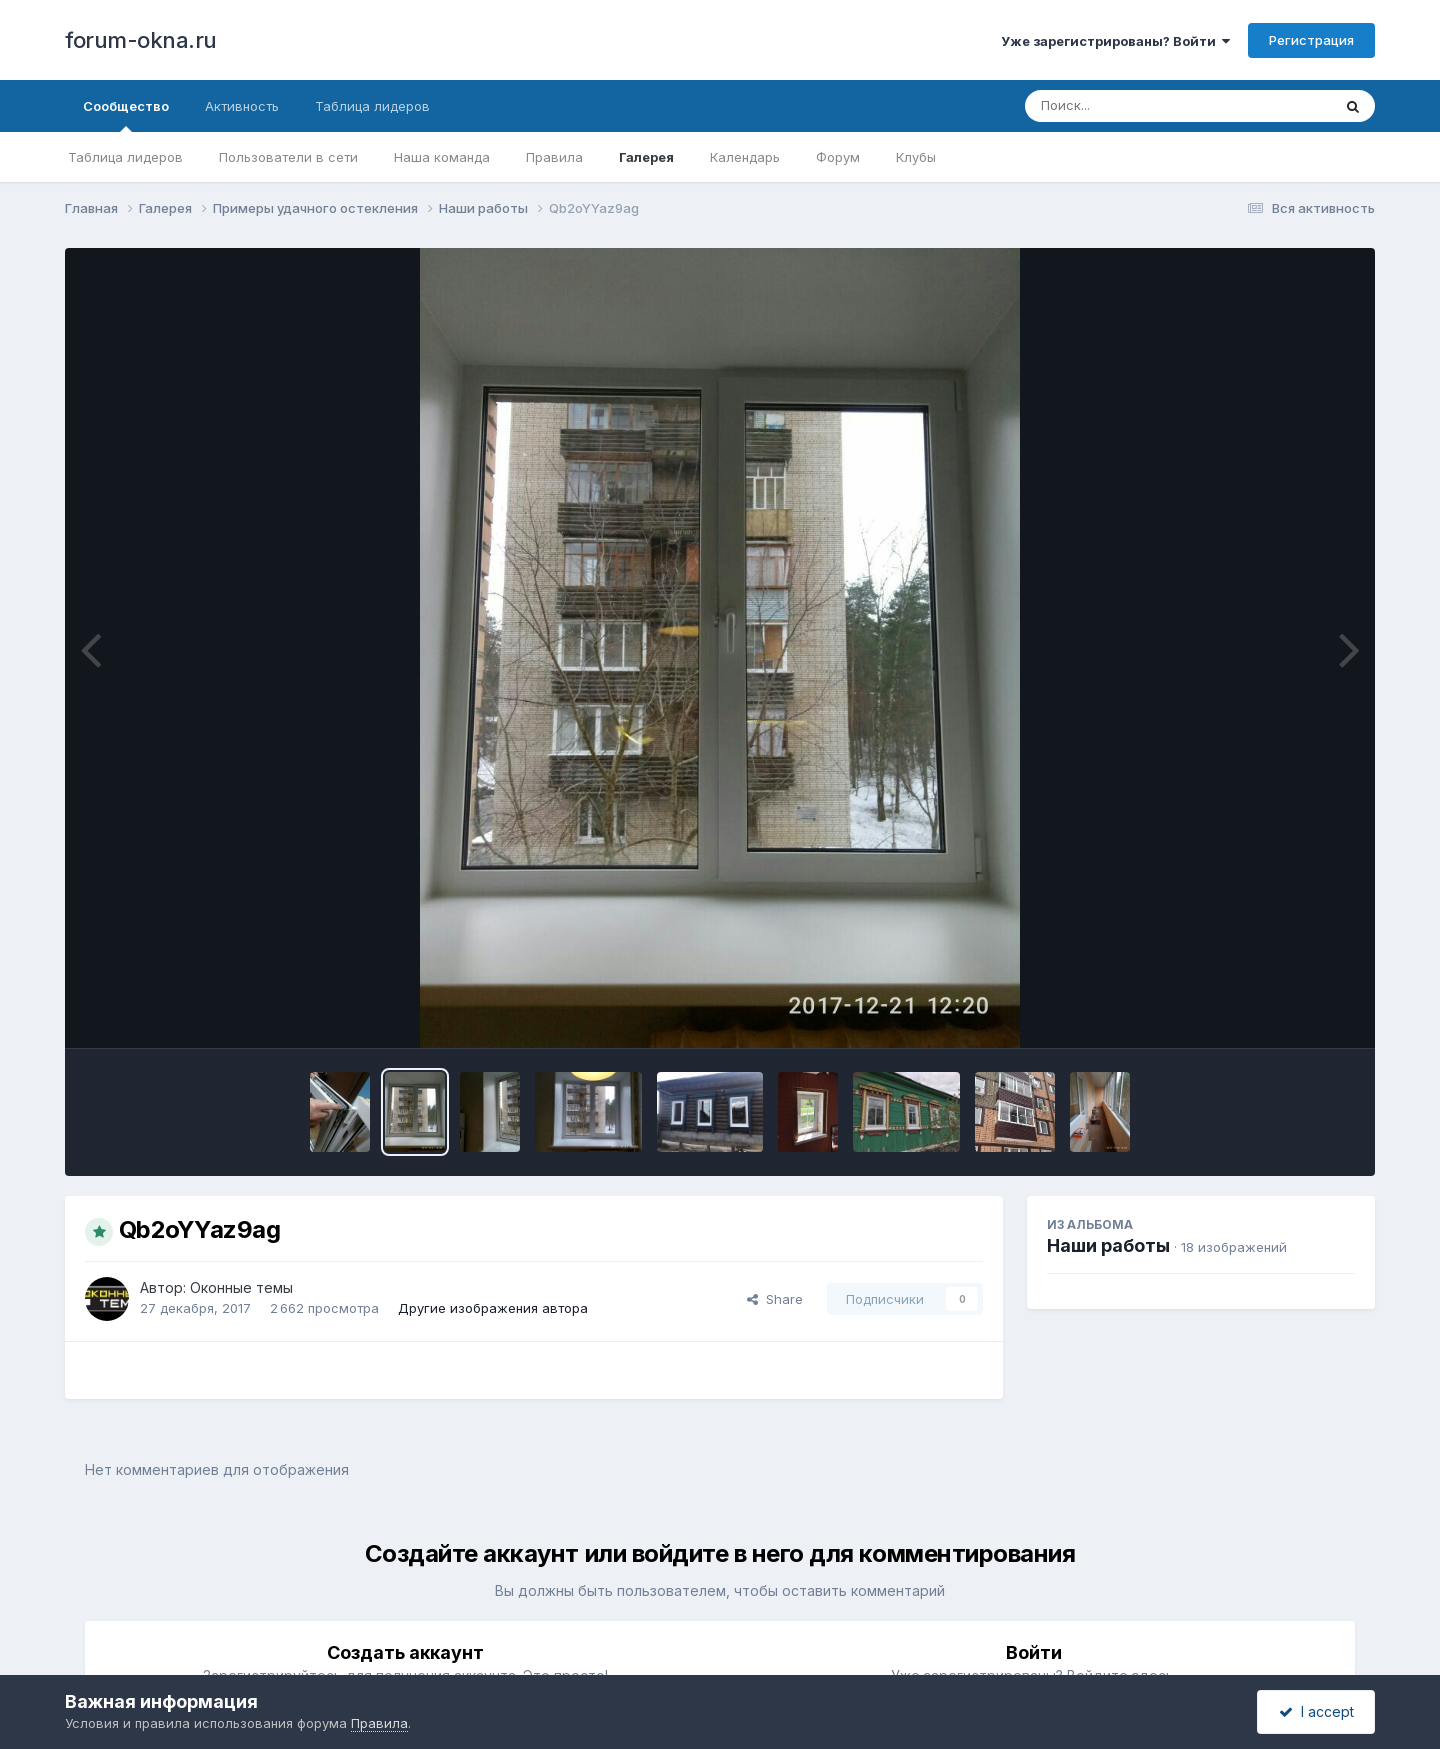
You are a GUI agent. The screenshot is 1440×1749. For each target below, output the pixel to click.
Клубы (916, 157)
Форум (838, 157)
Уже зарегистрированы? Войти (1115, 41)
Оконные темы (241, 1287)
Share (775, 1299)
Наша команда (442, 157)
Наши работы (1108, 1245)
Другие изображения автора (493, 1308)
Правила (554, 157)
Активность (242, 106)
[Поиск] (1140, 106)
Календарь (745, 157)
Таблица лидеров (125, 157)
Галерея (646, 157)
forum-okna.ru (141, 40)
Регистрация (1311, 40)
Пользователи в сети (288, 157)
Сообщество (126, 115)
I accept (1316, 1711)
